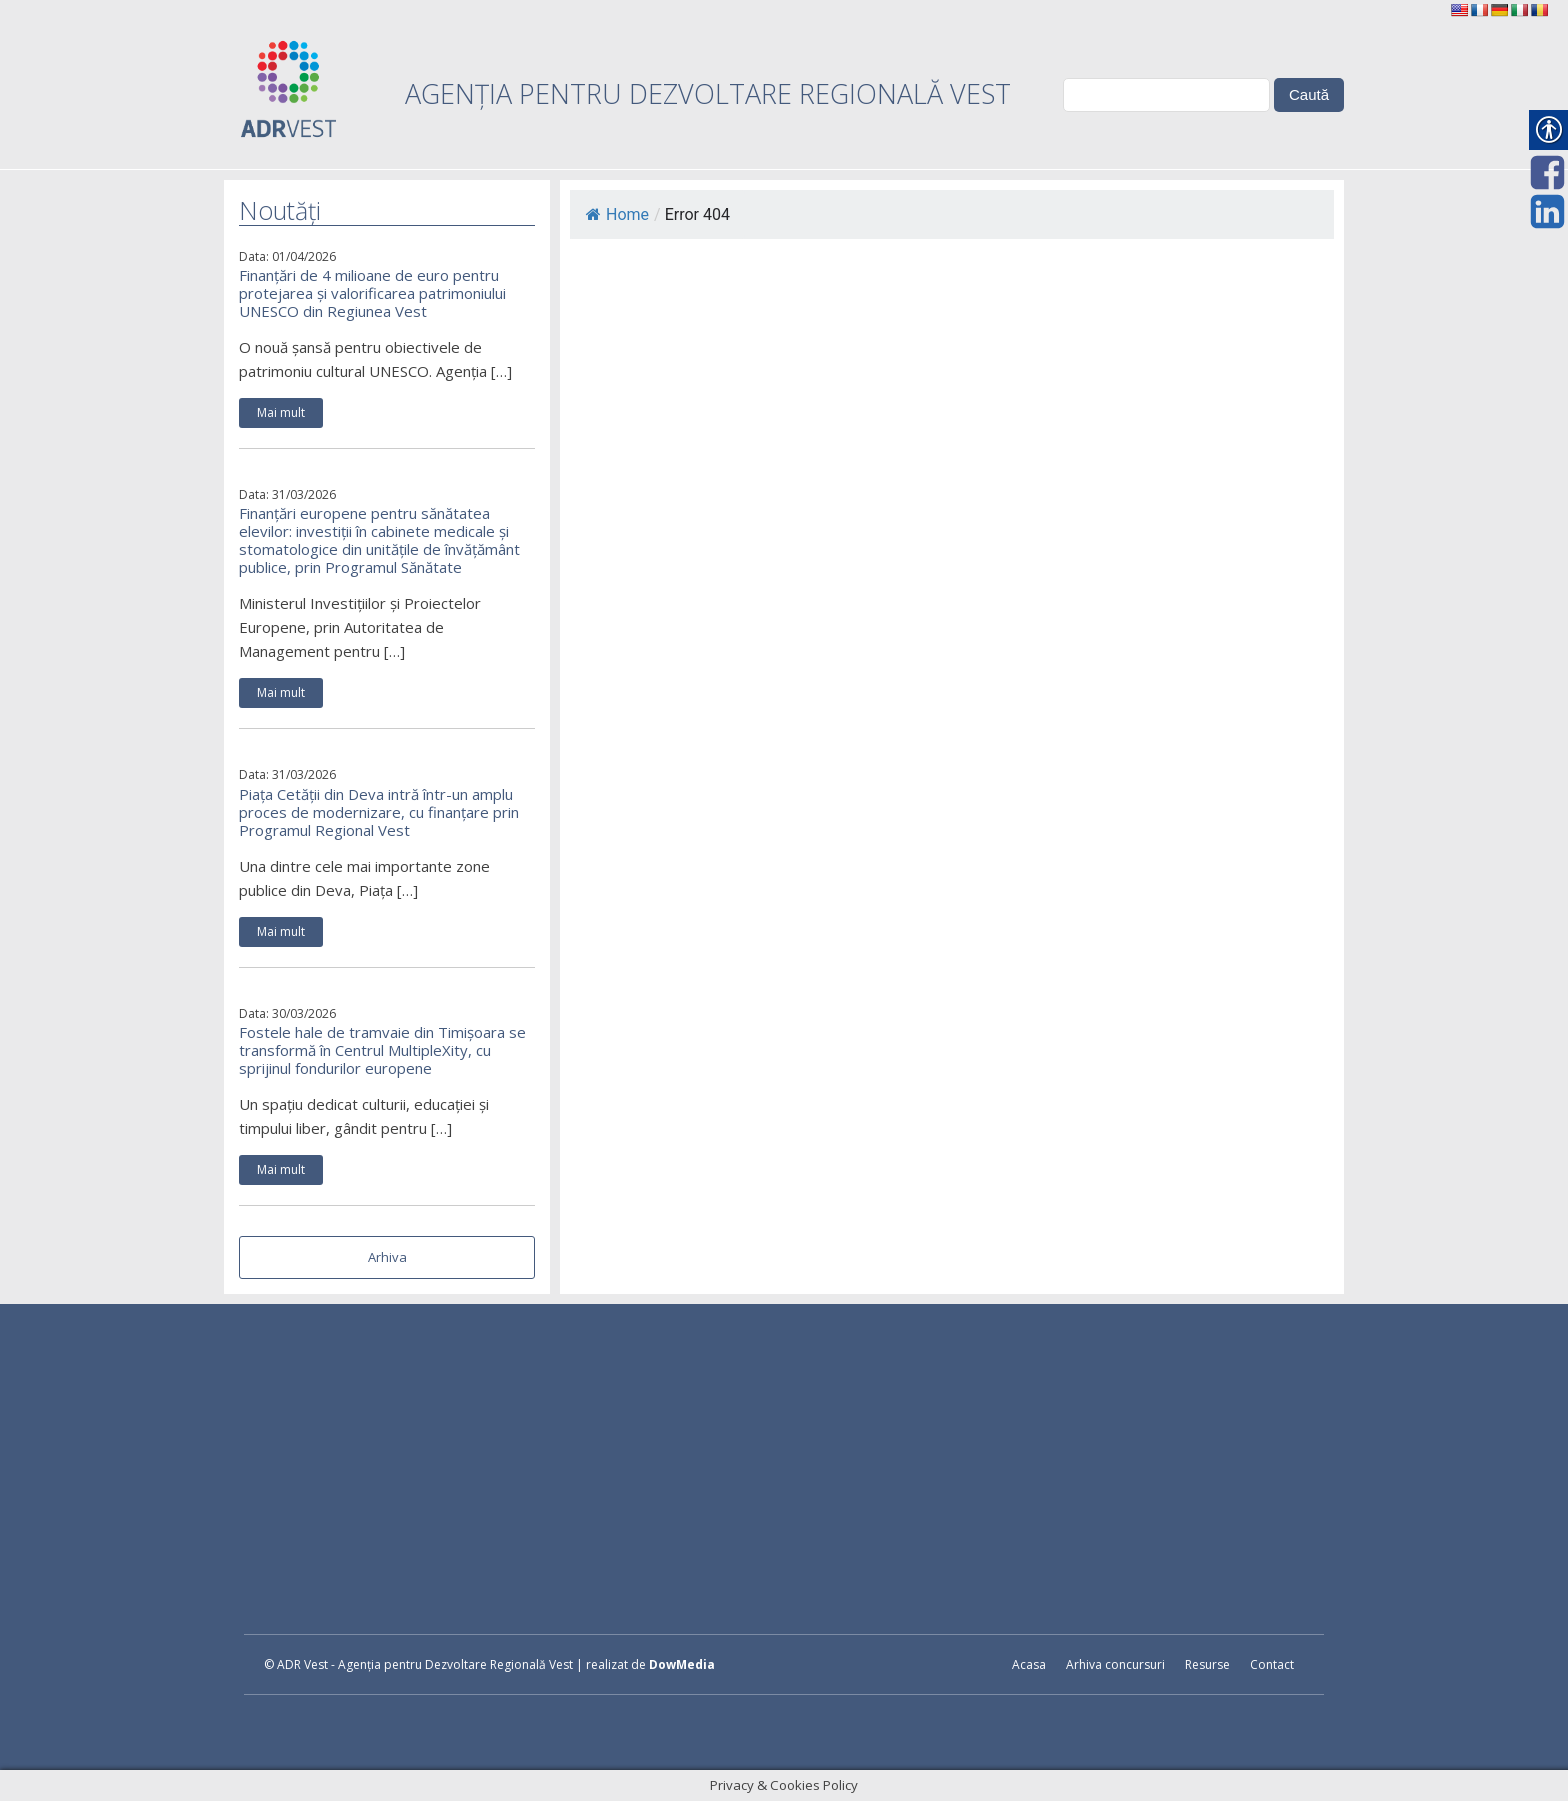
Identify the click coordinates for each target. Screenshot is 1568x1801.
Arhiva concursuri (1115, 1664)
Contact (1272, 1664)
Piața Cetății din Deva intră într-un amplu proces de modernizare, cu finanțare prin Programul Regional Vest (379, 812)
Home (617, 214)
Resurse (1207, 1664)
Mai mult (281, 412)
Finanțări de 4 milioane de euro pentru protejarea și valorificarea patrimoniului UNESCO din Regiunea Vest (372, 293)
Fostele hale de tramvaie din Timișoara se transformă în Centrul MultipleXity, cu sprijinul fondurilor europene (382, 1050)
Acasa (1029, 1664)
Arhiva (387, 1257)
